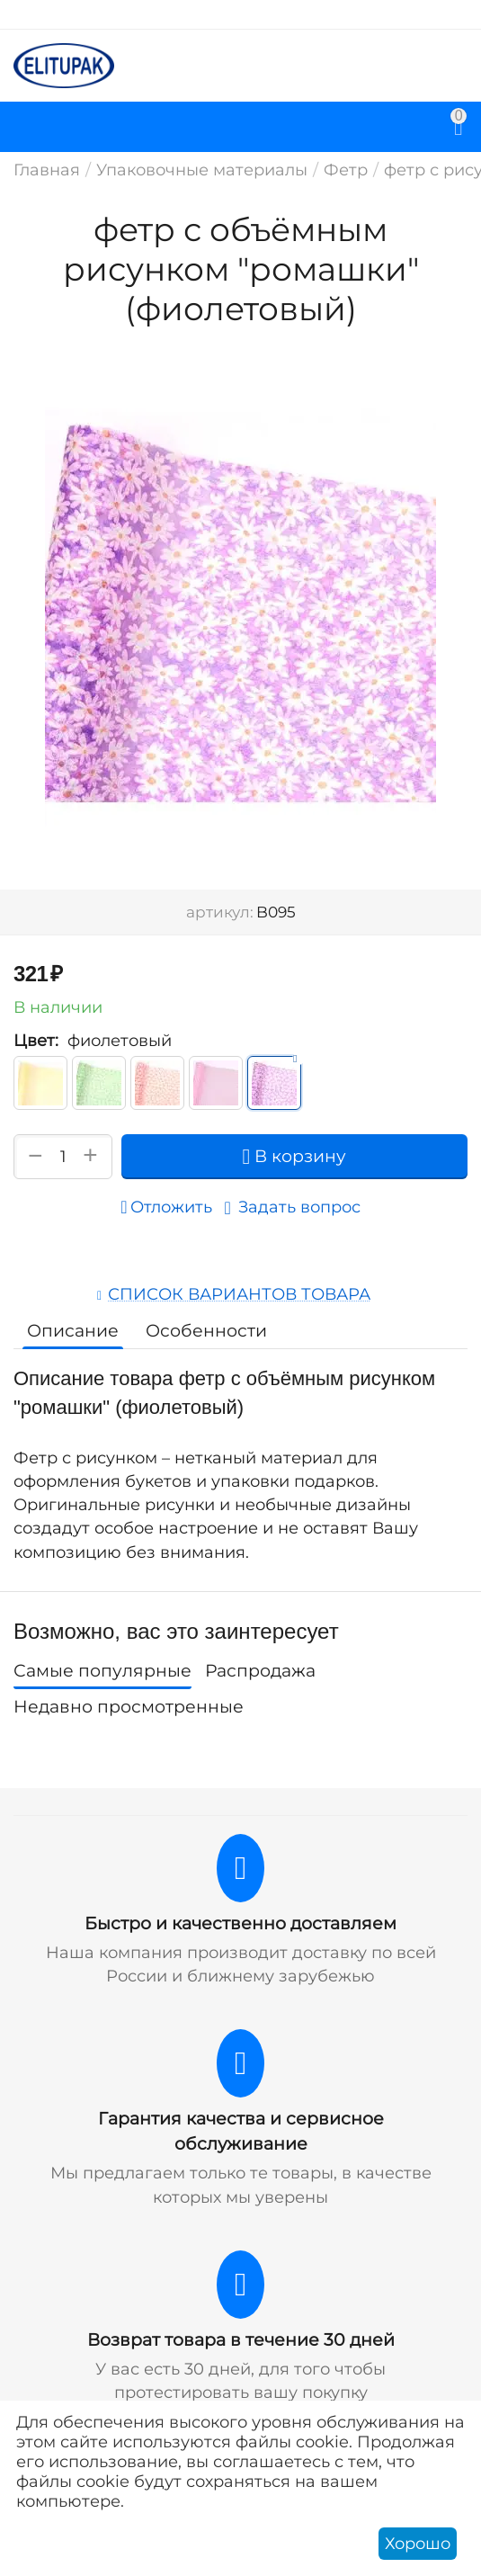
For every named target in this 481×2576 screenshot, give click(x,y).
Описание (73, 1330)
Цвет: (35, 1041)
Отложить (165, 1207)
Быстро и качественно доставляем (240, 1923)
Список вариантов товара (239, 1294)
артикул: (220, 912)
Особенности (206, 1330)
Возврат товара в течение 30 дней (241, 2340)
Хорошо (417, 2544)
